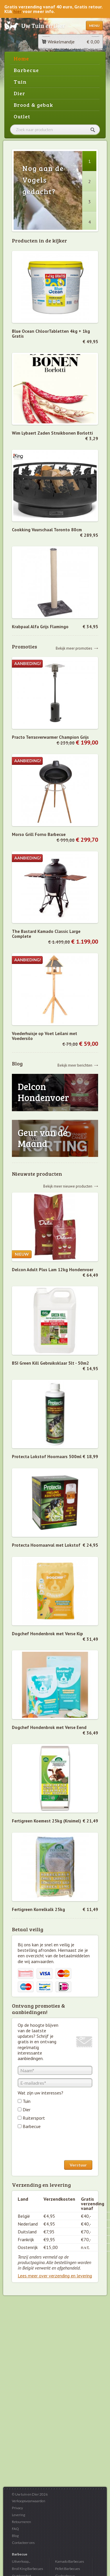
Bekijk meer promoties (74, 648)
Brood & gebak (33, 104)
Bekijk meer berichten (74, 1065)
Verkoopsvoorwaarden (28, 2501)
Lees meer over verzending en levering (55, 2276)
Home (21, 58)
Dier (19, 93)
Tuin (20, 81)
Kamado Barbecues (69, 2561)
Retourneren (21, 2522)
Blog (15, 2535)
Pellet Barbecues (67, 2568)
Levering (18, 2515)
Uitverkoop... (21, 2561)
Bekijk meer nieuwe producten (67, 1186)
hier (17, 11)
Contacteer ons (23, 2542)
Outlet (22, 116)
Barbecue (26, 70)
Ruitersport (34, 2118)
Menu (94, 25)
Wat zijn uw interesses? (40, 2093)
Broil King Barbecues (27, 2568)
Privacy (17, 2508)
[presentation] (62, 2146)
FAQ (15, 2529)
